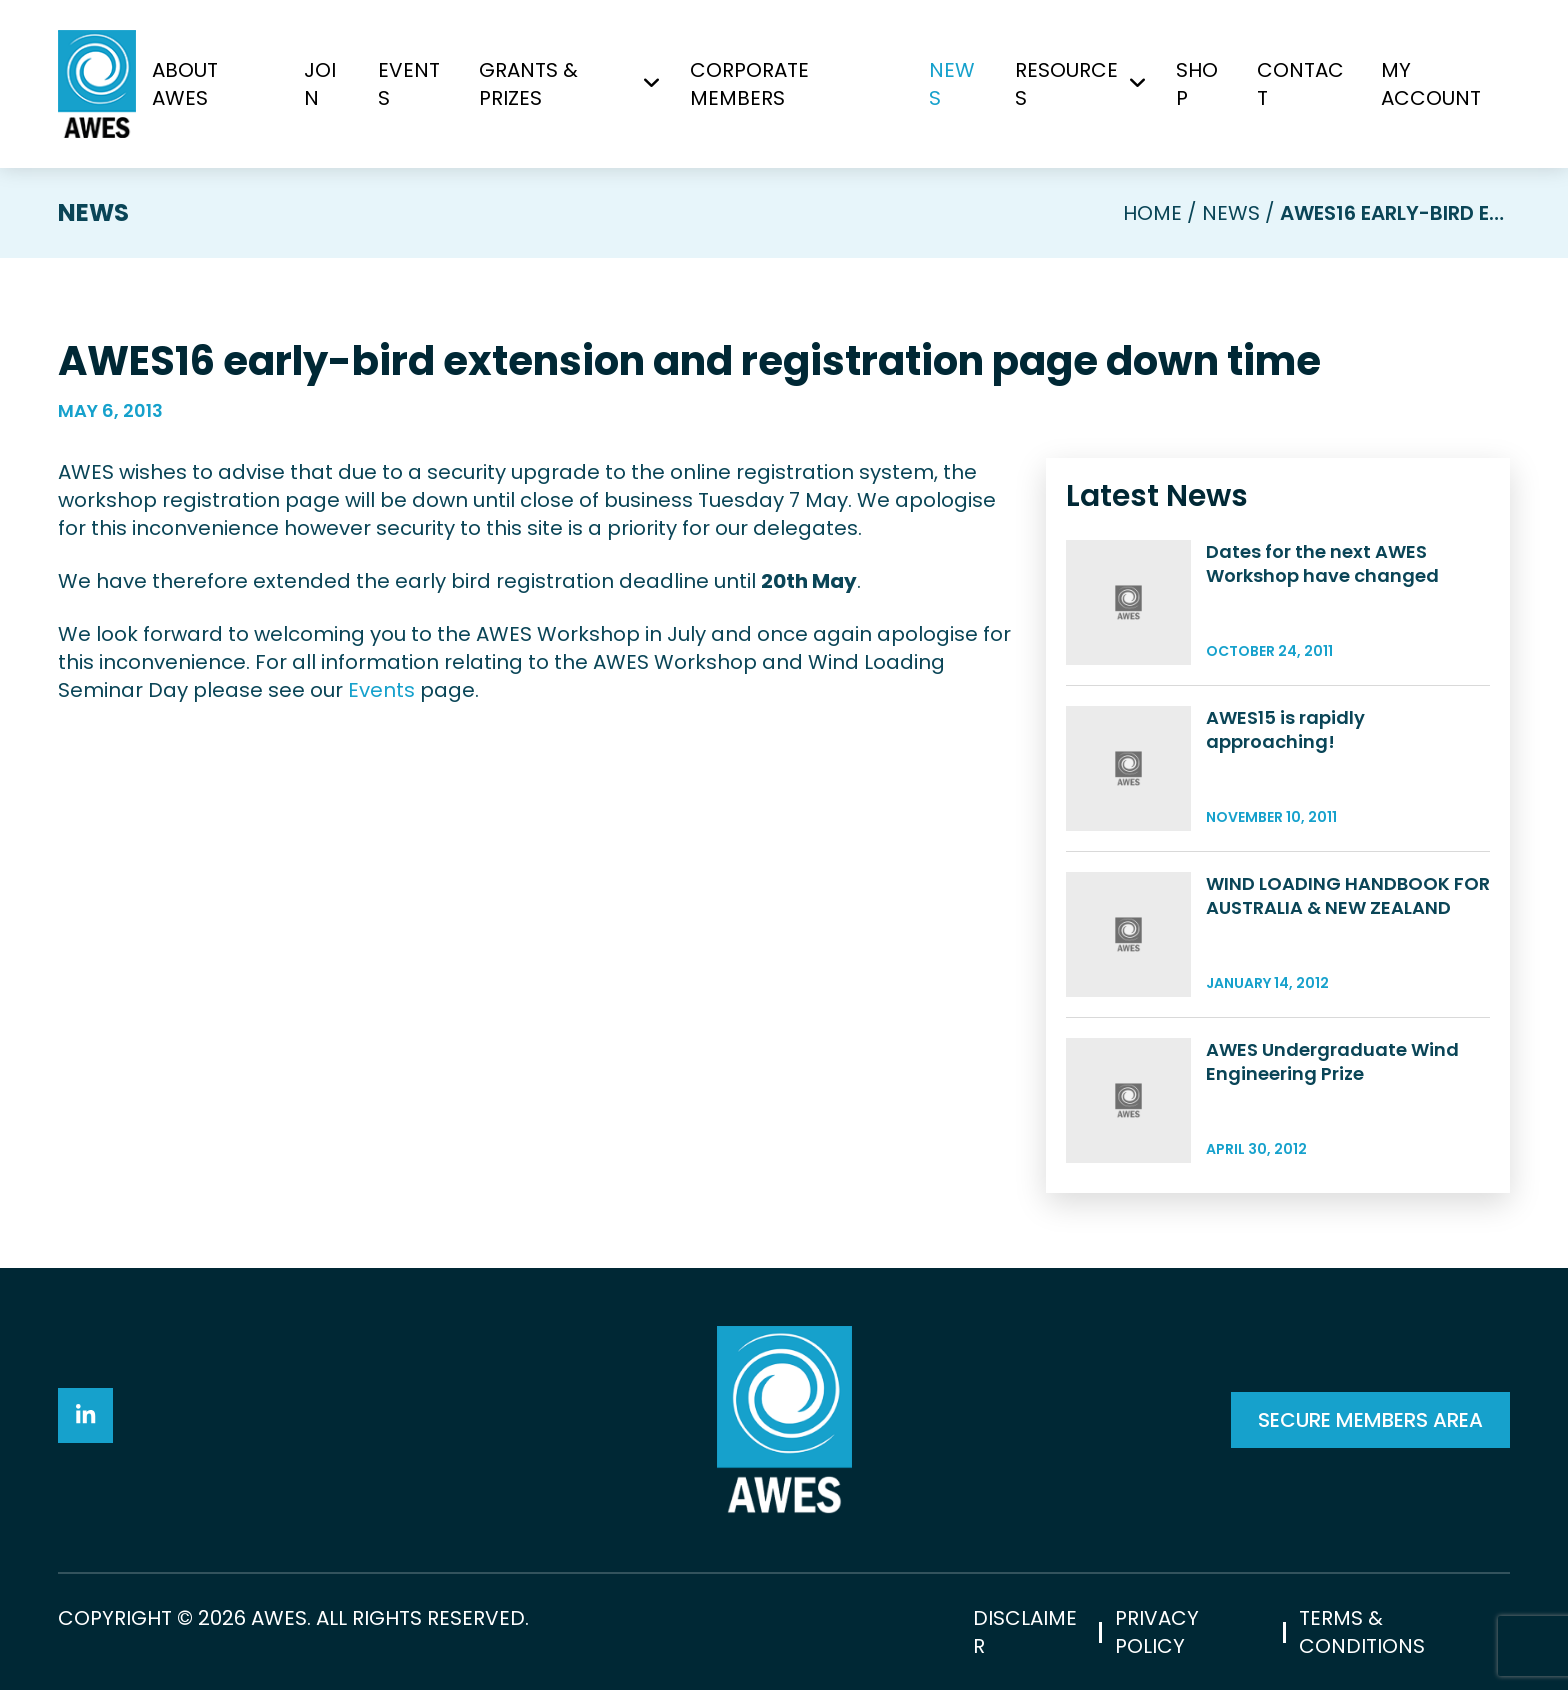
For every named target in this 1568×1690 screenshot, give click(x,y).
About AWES (185, 84)
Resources (1066, 84)
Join (320, 84)
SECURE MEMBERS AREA (1370, 1420)
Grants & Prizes (528, 84)
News (952, 84)
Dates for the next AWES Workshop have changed (1322, 563)
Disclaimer (1025, 1632)
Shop (1197, 84)
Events (409, 84)
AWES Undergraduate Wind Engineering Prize (1332, 1061)
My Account (1431, 84)
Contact (1300, 84)
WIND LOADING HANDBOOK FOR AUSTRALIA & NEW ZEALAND (1348, 895)
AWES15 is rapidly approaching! (1285, 729)
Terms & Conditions (1362, 1632)
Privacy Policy (1157, 1632)
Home (1152, 213)
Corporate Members (749, 84)
